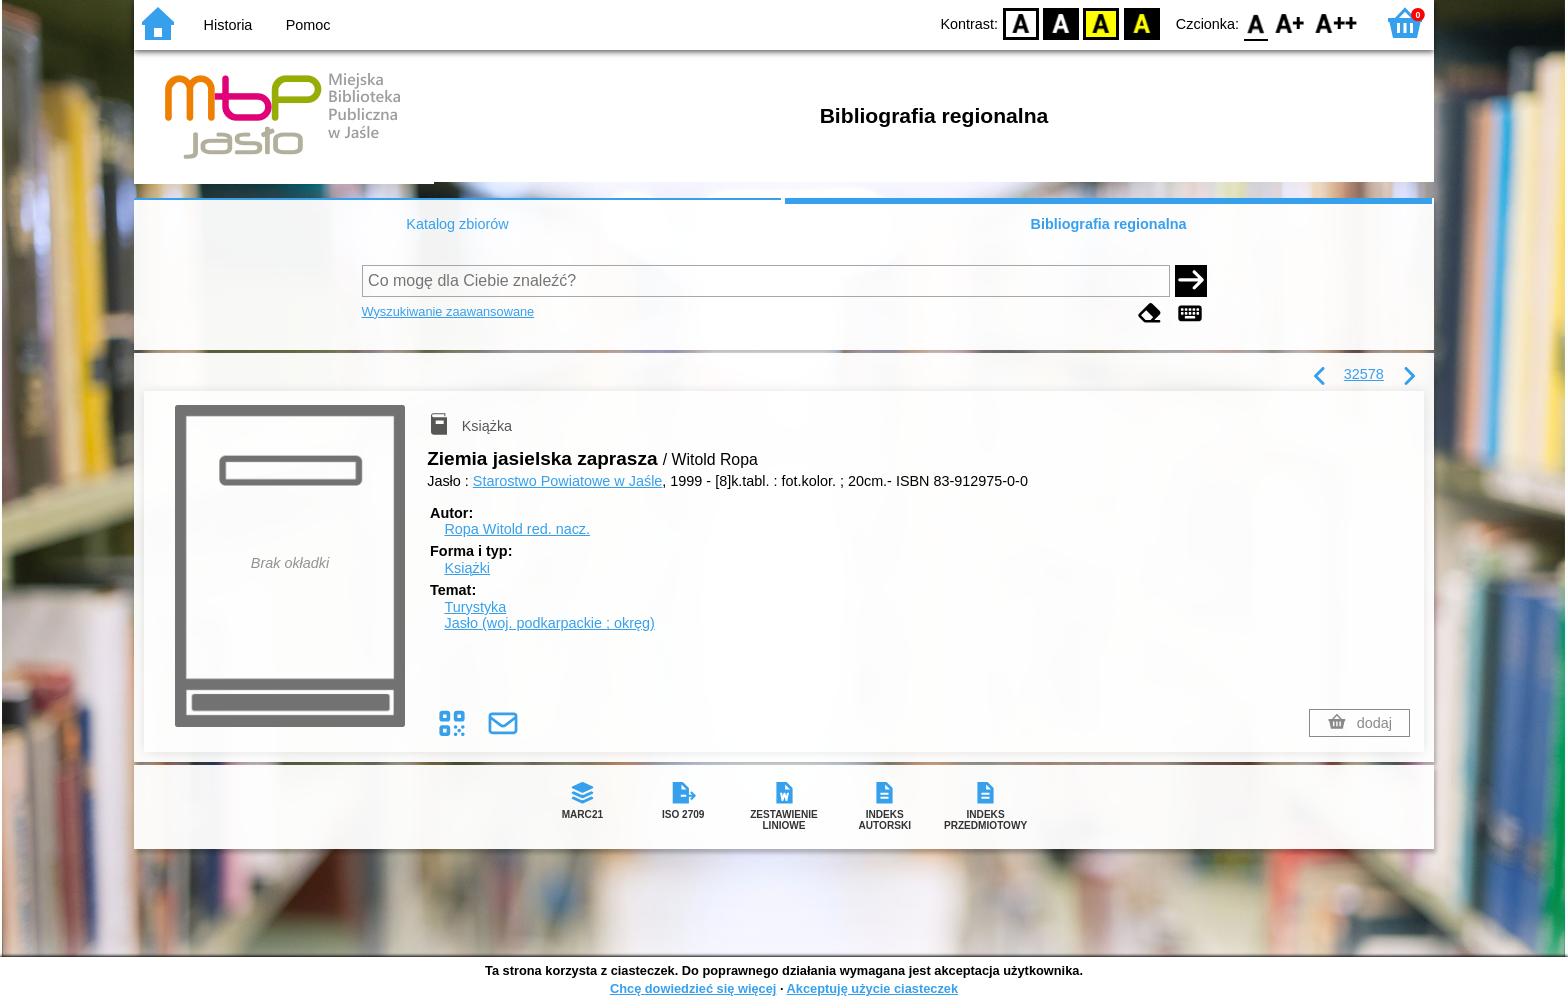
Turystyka (475, 607)
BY (1141, 22)
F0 (1255, 22)
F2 (1336, 22)
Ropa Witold (517, 529)
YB (1101, 22)
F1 (1290, 22)
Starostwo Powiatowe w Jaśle (568, 481)
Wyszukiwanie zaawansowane (448, 311)
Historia (228, 25)
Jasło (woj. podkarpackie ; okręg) (549, 623)
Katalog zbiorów (457, 224)
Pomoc (308, 25)
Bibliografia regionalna (1109, 224)
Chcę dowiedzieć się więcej (693, 988)
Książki (467, 568)
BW (1061, 22)
